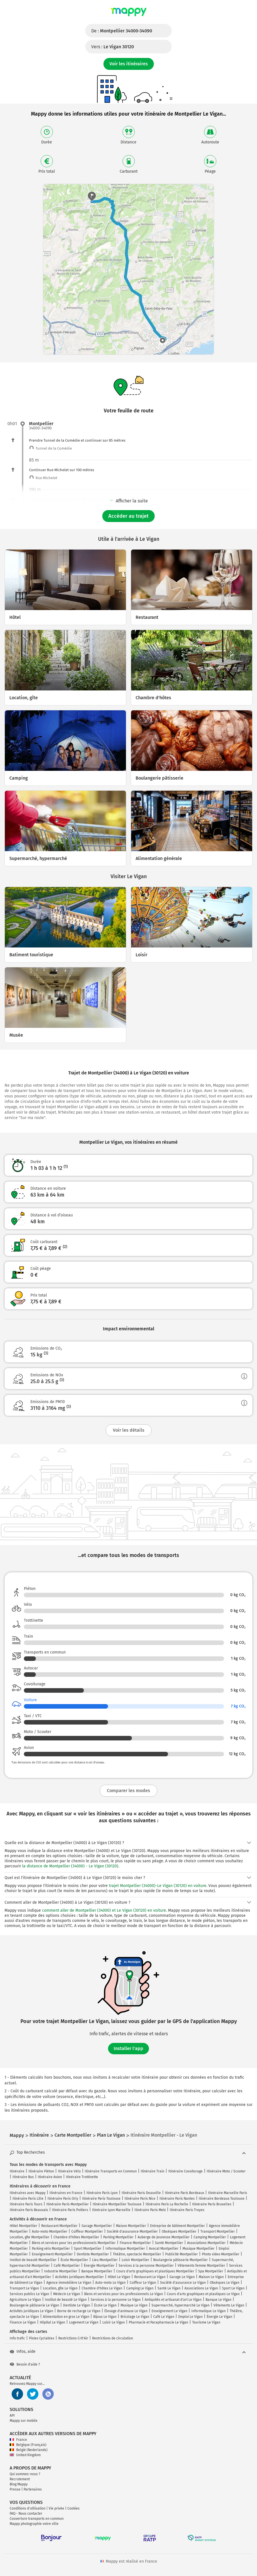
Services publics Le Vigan (29, 2294)
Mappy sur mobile (24, 2421)
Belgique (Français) (28, 2445)
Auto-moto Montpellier (49, 2231)
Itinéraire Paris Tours (26, 2204)
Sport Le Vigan (233, 2288)
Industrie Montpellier (60, 2271)
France (18, 2440)
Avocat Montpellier (164, 2249)
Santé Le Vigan (169, 2288)
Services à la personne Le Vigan (116, 2300)
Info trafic (17, 2338)
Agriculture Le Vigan (25, 2300)
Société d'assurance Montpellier (132, 2231)
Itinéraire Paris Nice (140, 2199)
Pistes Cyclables (41, 2338)
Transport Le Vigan (24, 2288)
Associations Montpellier (206, 2243)
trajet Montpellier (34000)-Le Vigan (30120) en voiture (157, 1885)
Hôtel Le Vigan (119, 2277)
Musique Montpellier (199, 2249)
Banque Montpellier (96, 2271)
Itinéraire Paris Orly (62, 2199)
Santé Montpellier (169, 2243)
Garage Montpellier (97, 2226)
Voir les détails (128, 1430)
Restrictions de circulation (112, 2338)
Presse (15, 2489)
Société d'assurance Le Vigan (183, 2283)
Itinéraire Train (152, 2171)
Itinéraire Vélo (69, 2171)
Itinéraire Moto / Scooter (226, 2171)
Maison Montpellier (131, 2226)
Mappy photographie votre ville (34, 2524)
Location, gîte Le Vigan (60, 2288)
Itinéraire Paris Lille (28, 2199)
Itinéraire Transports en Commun (111, 2171)
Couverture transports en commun (37, 2519)
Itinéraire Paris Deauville (141, 2193)
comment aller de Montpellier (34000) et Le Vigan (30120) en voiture (104, 1910)
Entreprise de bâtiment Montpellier (177, 2226)
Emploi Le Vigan (190, 2317)
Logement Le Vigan (83, 2322)
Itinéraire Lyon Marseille (111, 2210)
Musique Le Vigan (134, 2305)
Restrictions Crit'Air (73, 2338)
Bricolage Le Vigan (135, 2317)
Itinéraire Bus (23, 2177)
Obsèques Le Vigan (224, 2283)
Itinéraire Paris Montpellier (67, 2204)
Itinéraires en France (65, 2193)
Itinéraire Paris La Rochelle (167, 2204)
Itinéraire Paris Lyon (102, 2193)
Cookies (73, 2508)
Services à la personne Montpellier (146, 2266)
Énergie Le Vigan (219, 2317)
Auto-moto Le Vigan (110, 2283)
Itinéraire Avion (50, 2177)
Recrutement (20, 2479)
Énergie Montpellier (99, 2266)
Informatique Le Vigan (208, 2311)
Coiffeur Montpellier (87, 2231)
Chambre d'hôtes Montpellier (76, 2237)
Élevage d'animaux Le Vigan (126, 2311)
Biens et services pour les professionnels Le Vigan (123, 2294)
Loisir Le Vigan (113, 2322)
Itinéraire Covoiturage (185, 2171)
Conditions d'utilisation (27, 2508)
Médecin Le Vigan (66, 2294)
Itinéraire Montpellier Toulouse (117, 2204)
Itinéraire (17, 2171)
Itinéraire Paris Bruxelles (211, 2204)
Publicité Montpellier (181, 2254)
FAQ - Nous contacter (26, 2514)
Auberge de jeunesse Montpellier (164, 2237)
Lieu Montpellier (105, 2260)
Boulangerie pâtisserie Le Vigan (34, 2305)
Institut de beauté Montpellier (33, 2260)
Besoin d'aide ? (25, 2364)
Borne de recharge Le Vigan (78, 2311)
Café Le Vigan (163, 2317)
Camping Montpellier (210, 2237)
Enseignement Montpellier (52, 2254)
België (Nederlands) (28, 2450)
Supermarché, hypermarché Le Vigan (181, 2305)
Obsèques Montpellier (179, 2231)
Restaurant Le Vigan (149, 2277)
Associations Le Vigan (201, 2288)
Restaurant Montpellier (59, 2226)
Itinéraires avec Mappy (27, 2193)
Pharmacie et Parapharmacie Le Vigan (158, 2322)
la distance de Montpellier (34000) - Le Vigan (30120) (70, 1866)
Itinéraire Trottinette (82, 2177)
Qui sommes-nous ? (25, 2474)
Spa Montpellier (210, 2271)
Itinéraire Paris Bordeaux (184, 2193)
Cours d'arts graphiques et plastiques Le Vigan (203, 2294)
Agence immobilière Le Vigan (68, 2283)
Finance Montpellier (135, 2243)
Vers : (112, 46)
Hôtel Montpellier (23, 2226)
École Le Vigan (105, 2305)
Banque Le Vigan (218, 2300)
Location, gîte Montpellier (29, 2237)
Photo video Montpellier (220, 2254)
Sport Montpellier (87, 2249)
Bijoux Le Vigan (105, 2317)
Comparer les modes (128, 1790)
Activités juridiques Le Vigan (31, 2311)
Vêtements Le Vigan (229, 2305)
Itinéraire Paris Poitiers (70, 2210)
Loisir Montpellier (135, 2260)
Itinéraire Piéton (41, 2171)
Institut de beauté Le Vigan (66, 2300)
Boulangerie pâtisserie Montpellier (180, 2260)
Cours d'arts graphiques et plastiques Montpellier (155, 2271)
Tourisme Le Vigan (206, 2322)
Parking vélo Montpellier (51, 2249)
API (12, 2416)
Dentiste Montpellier (93, 2254)
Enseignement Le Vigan (169, 2311)
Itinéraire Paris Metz (150, 2210)
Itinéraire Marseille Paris (227, 2193)
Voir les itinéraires (128, 63)
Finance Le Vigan (23, 2322)
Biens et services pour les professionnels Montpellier (74, 2243)
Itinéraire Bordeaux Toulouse (221, 2199)
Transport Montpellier (217, 2231)
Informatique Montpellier (125, 2249)
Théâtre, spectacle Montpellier (137, 2254)
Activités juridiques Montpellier (79, 2277)
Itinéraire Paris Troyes (187, 2210)
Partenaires (33, 2489)
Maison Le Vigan (211, 2277)
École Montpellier (74, 2260)
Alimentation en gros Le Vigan (66, 2317)
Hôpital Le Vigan (52, 2322)
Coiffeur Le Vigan (143, 2283)
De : (121, 31)
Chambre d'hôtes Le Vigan (102, 2288)
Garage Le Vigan (182, 2277)
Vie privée (56, 2508)
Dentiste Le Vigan (76, 2305)
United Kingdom (25, 2455)
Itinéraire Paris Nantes (177, 2199)
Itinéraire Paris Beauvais (29, 2210)
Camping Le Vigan (140, 2288)
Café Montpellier (67, 2266)
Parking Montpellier (118, 2237)
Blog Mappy (19, 2484)
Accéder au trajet (128, 516)
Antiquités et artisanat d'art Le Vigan (173, 2300)
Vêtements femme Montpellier (201, 2266)
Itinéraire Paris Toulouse (101, 2199)
